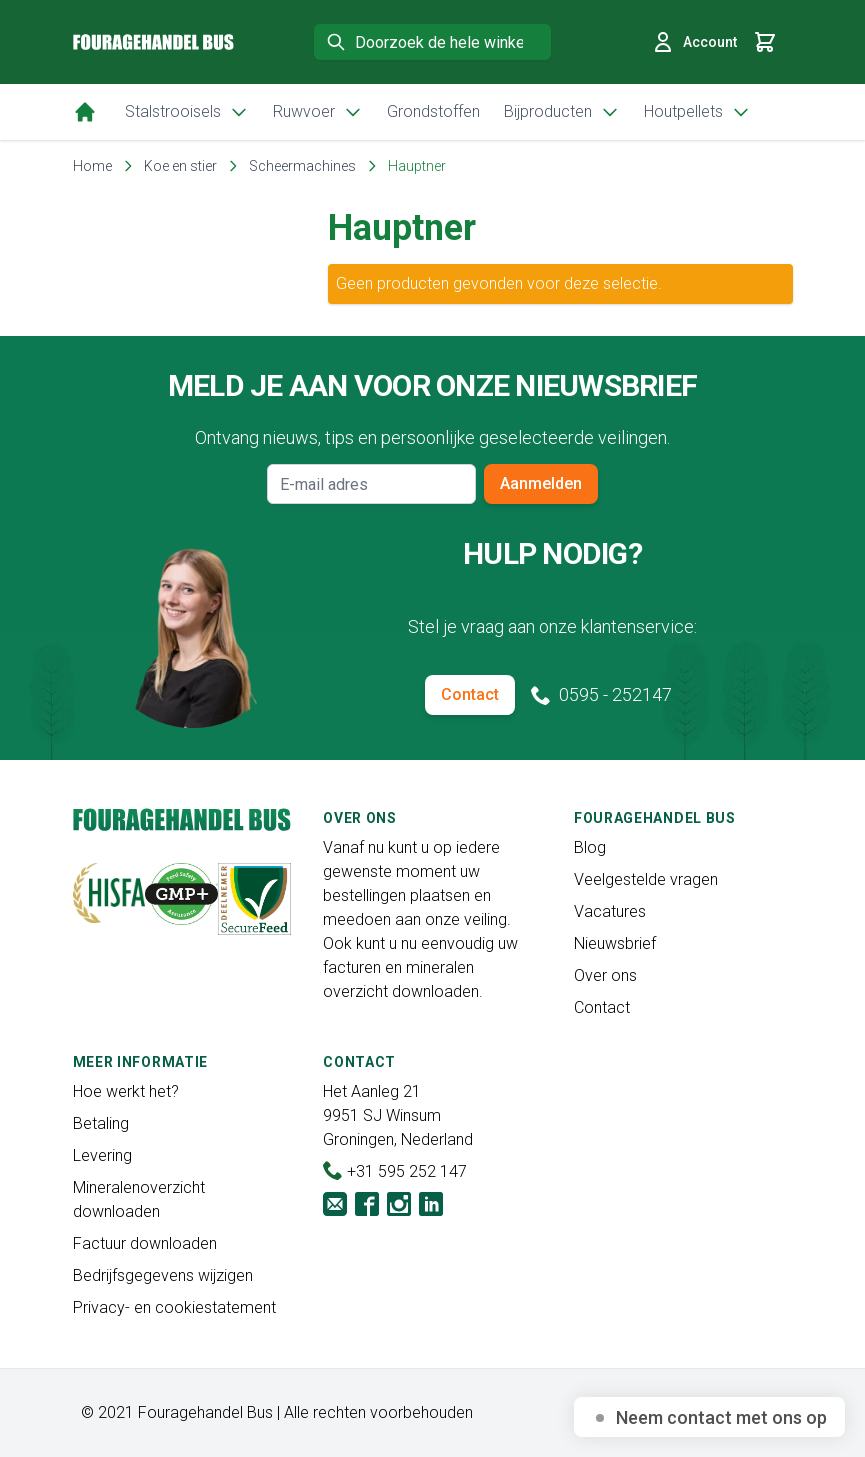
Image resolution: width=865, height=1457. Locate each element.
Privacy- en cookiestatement (174, 1307)
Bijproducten (562, 112)
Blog (590, 847)
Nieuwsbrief (615, 943)
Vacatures (610, 911)
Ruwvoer (318, 112)
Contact (470, 694)
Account (694, 42)
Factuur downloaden (145, 1243)
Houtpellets (697, 112)
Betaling (101, 1123)
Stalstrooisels (187, 112)
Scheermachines (302, 166)
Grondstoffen (433, 111)
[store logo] (153, 42)
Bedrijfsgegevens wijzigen (163, 1275)
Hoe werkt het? (126, 1091)
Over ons (605, 975)
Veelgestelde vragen (646, 879)
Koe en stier (180, 166)
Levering (102, 1155)
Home (92, 166)
